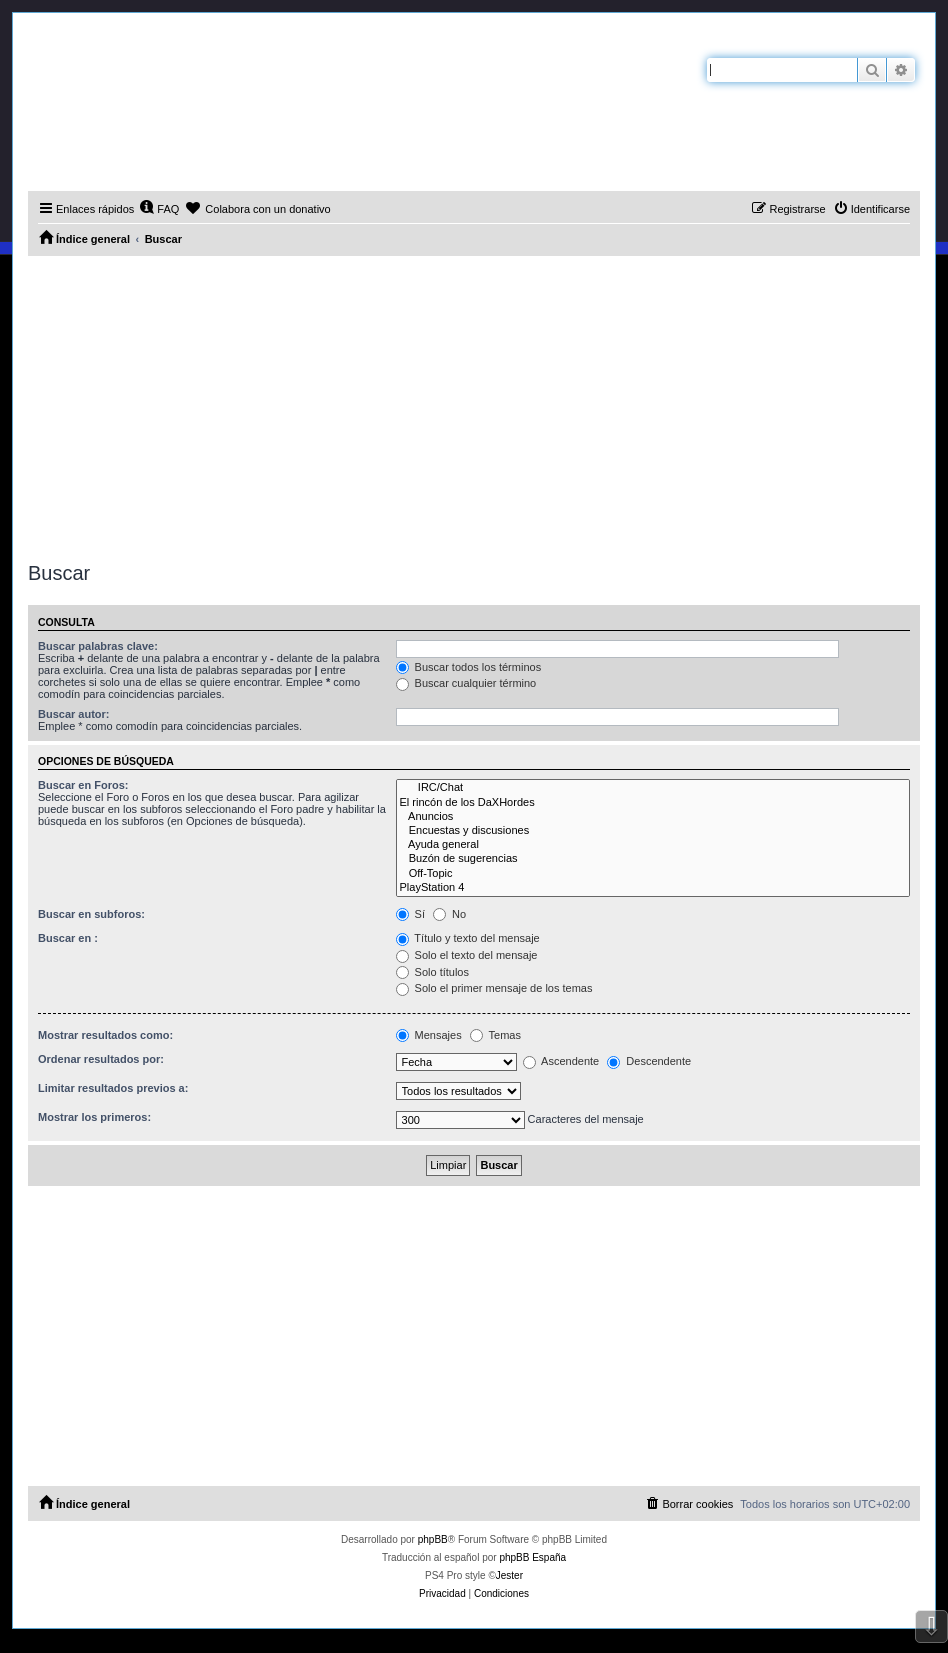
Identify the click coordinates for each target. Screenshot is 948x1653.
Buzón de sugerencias (653, 859)
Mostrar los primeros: (94, 1117)
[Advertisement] (474, 406)
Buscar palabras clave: (98, 646)
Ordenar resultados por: (101, 1059)
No (449, 914)
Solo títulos (432, 972)
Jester (509, 1575)
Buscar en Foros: (83, 785)
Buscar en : (68, 938)
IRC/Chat (653, 788)
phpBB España (532, 1557)
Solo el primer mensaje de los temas (494, 988)
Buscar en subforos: (91, 914)
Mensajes (429, 1035)
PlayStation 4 (653, 888)
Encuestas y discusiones (653, 831)
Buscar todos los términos (469, 667)
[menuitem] (159, 209)
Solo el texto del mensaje (467, 955)
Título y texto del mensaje (468, 938)
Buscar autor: (74, 714)
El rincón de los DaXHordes (653, 803)
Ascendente (561, 1061)
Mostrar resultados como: (105, 1035)
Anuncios (653, 817)
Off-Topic (653, 874)
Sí (410, 914)
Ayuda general (653, 845)
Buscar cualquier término (466, 683)
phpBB (433, 1539)
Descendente (649, 1061)
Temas (495, 1035)
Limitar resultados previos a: (113, 1088)
